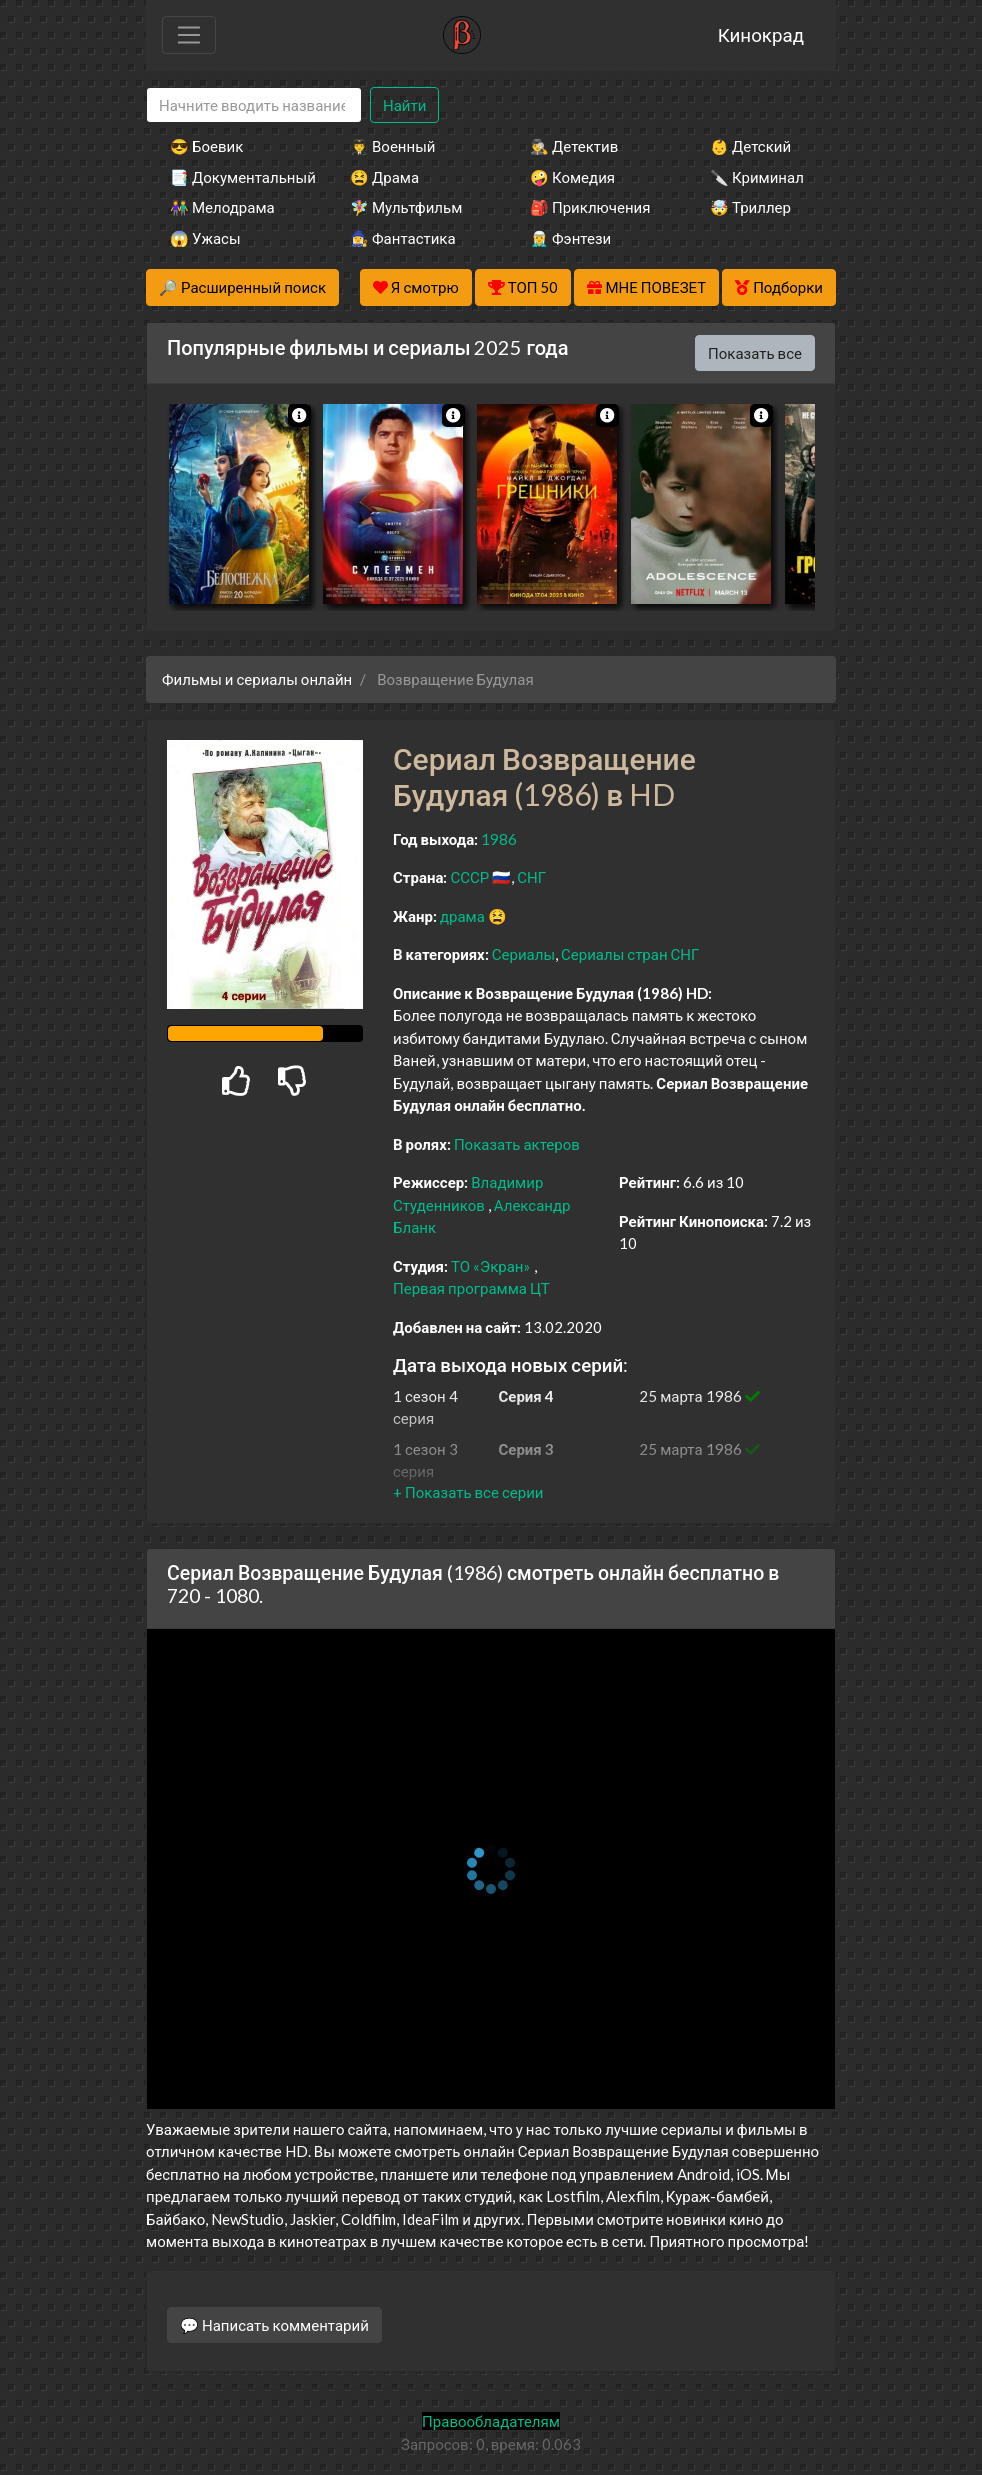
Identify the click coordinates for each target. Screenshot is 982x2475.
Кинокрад (761, 34)
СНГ (531, 877)
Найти (404, 105)
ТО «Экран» (491, 1266)
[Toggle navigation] (189, 35)
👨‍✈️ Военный (392, 146)
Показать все (755, 353)
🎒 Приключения (590, 207)
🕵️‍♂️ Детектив (574, 146)
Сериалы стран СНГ (630, 954)
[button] (468, 1492)
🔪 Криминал (757, 177)
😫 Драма (384, 177)
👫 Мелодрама (222, 207)
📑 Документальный (233, 177)
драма (462, 916)
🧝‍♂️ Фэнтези (570, 238)
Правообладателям (491, 2421)
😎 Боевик (206, 146)
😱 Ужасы (205, 238)
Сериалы (523, 954)
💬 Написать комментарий (274, 2325)
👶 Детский (750, 146)
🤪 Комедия (572, 177)
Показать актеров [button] (517, 1144)
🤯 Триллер (750, 207)
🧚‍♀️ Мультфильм (406, 207)
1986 (499, 839)
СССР (469, 877)
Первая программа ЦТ (471, 1288)
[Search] (254, 105)
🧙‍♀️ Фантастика (403, 238)
